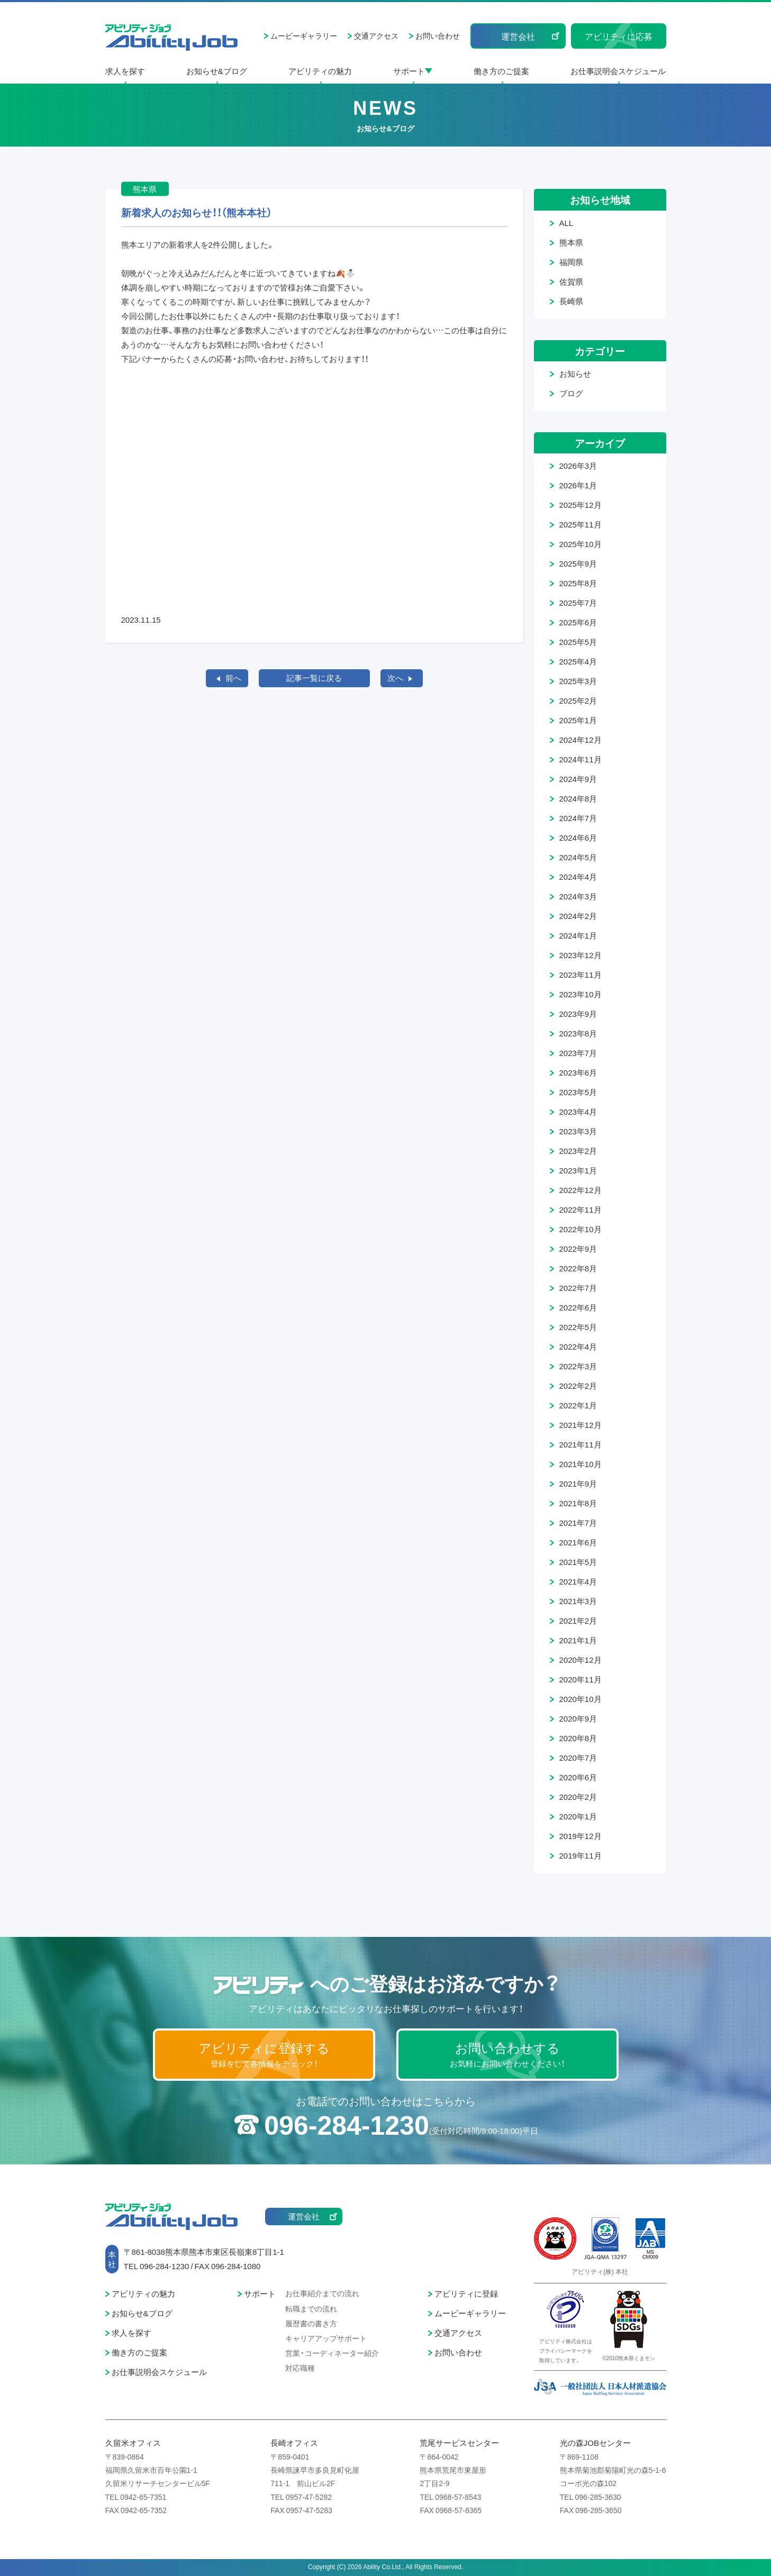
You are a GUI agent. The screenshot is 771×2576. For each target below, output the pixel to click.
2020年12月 (580, 1659)
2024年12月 (580, 739)
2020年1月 (578, 1816)
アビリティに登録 (466, 2293)
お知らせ (575, 373)
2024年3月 (578, 896)
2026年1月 (578, 485)
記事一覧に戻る (314, 678)
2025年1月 (578, 720)
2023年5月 (578, 1092)
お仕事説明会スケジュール (618, 71)
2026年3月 (578, 465)
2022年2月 (578, 1385)
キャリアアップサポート (326, 2338)
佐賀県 (571, 281)
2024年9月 (578, 779)
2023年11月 (580, 974)
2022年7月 (578, 1288)
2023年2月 (578, 1151)
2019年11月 (580, 1855)
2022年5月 (578, 1327)
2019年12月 (580, 1836)
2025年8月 (578, 583)
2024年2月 (578, 916)
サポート (409, 71)
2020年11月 (580, 1679)
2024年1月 (578, 935)
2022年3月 (578, 1366)
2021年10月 (580, 1464)
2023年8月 (578, 1033)
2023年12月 (580, 955)
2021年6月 (578, 1542)
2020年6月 (578, 1777)
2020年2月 (578, 1797)
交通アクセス (376, 35)
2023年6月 (578, 1072)
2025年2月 (578, 700)
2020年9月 (578, 1718)
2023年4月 (578, 1111)
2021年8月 (578, 1503)
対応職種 (300, 2367)
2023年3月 (578, 1131)
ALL (566, 223)
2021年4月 (578, 1581)
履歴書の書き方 (311, 2323)
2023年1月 (578, 1170)
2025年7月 (578, 602)
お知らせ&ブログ (216, 71)
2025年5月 (578, 642)
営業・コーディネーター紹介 (332, 2352)
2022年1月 (578, 1405)
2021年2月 (578, 1620)
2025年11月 (580, 524)
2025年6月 (578, 622)
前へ (233, 678)
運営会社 (518, 36)
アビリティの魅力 (320, 71)
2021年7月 (578, 1522)
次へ (395, 678)
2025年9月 (578, 563)
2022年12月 (580, 1190)
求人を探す (125, 71)
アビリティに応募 (618, 36)
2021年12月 (580, 1425)
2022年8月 (578, 1268)
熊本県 (571, 242)
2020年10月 (580, 1699)
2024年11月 (580, 759)
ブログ (571, 393)
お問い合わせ (437, 35)
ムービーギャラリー (303, 35)
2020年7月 (578, 1757)
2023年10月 (580, 994)
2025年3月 (578, 681)
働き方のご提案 (501, 71)
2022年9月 (578, 1248)
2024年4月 (578, 876)
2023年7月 (578, 1053)
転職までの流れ (311, 2308)
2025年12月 (580, 505)
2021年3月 (578, 1601)
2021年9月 (578, 1483)
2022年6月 (578, 1307)
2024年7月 (578, 818)
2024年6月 (578, 837)
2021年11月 (580, 1444)
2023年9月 (578, 1014)
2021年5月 (578, 1562)
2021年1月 (578, 1640)
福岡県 (571, 262)
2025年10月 (580, 544)
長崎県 (571, 301)
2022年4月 (578, 1346)
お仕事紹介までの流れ (322, 2293)
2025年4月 (578, 661)
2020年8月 (578, 1738)
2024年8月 (578, 798)
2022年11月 (580, 1209)
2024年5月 (578, 857)
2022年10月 (580, 1229)
